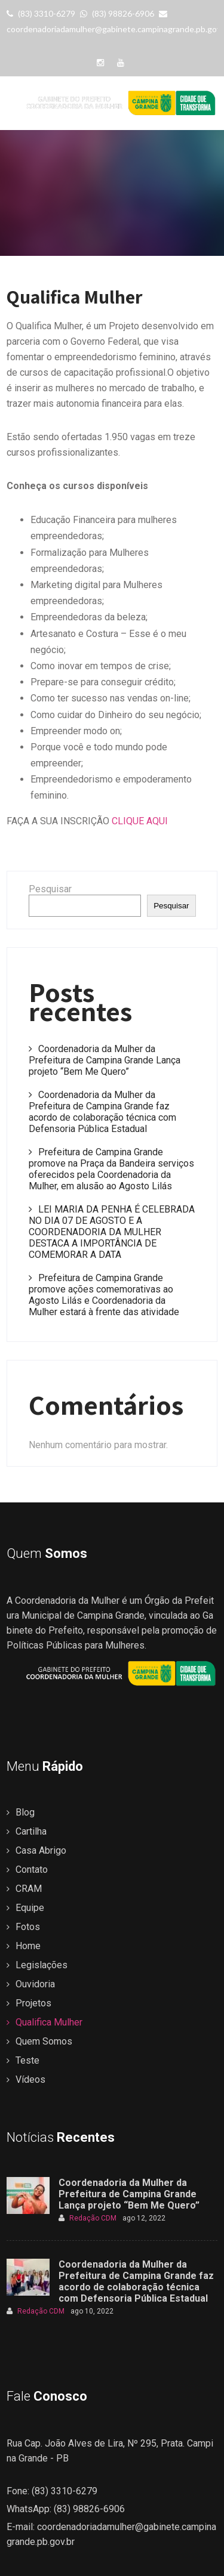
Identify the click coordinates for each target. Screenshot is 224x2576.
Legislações (41, 1965)
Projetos (33, 2003)
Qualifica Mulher (49, 2022)
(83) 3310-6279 (41, 13)
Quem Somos (44, 2041)
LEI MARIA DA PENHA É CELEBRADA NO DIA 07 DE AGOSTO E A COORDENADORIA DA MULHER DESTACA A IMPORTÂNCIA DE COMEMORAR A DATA (112, 1232)
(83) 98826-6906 (117, 13)
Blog (25, 1812)
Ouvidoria (35, 1984)
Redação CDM (87, 2218)
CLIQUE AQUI (140, 821)
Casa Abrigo (41, 1850)
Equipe (30, 1907)
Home (28, 1946)
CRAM (29, 1888)
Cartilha (31, 1831)
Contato (32, 1869)
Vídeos (30, 2079)
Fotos (28, 1926)
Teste (27, 2060)
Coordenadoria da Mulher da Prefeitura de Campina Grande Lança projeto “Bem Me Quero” (104, 1060)
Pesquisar (50, 889)
